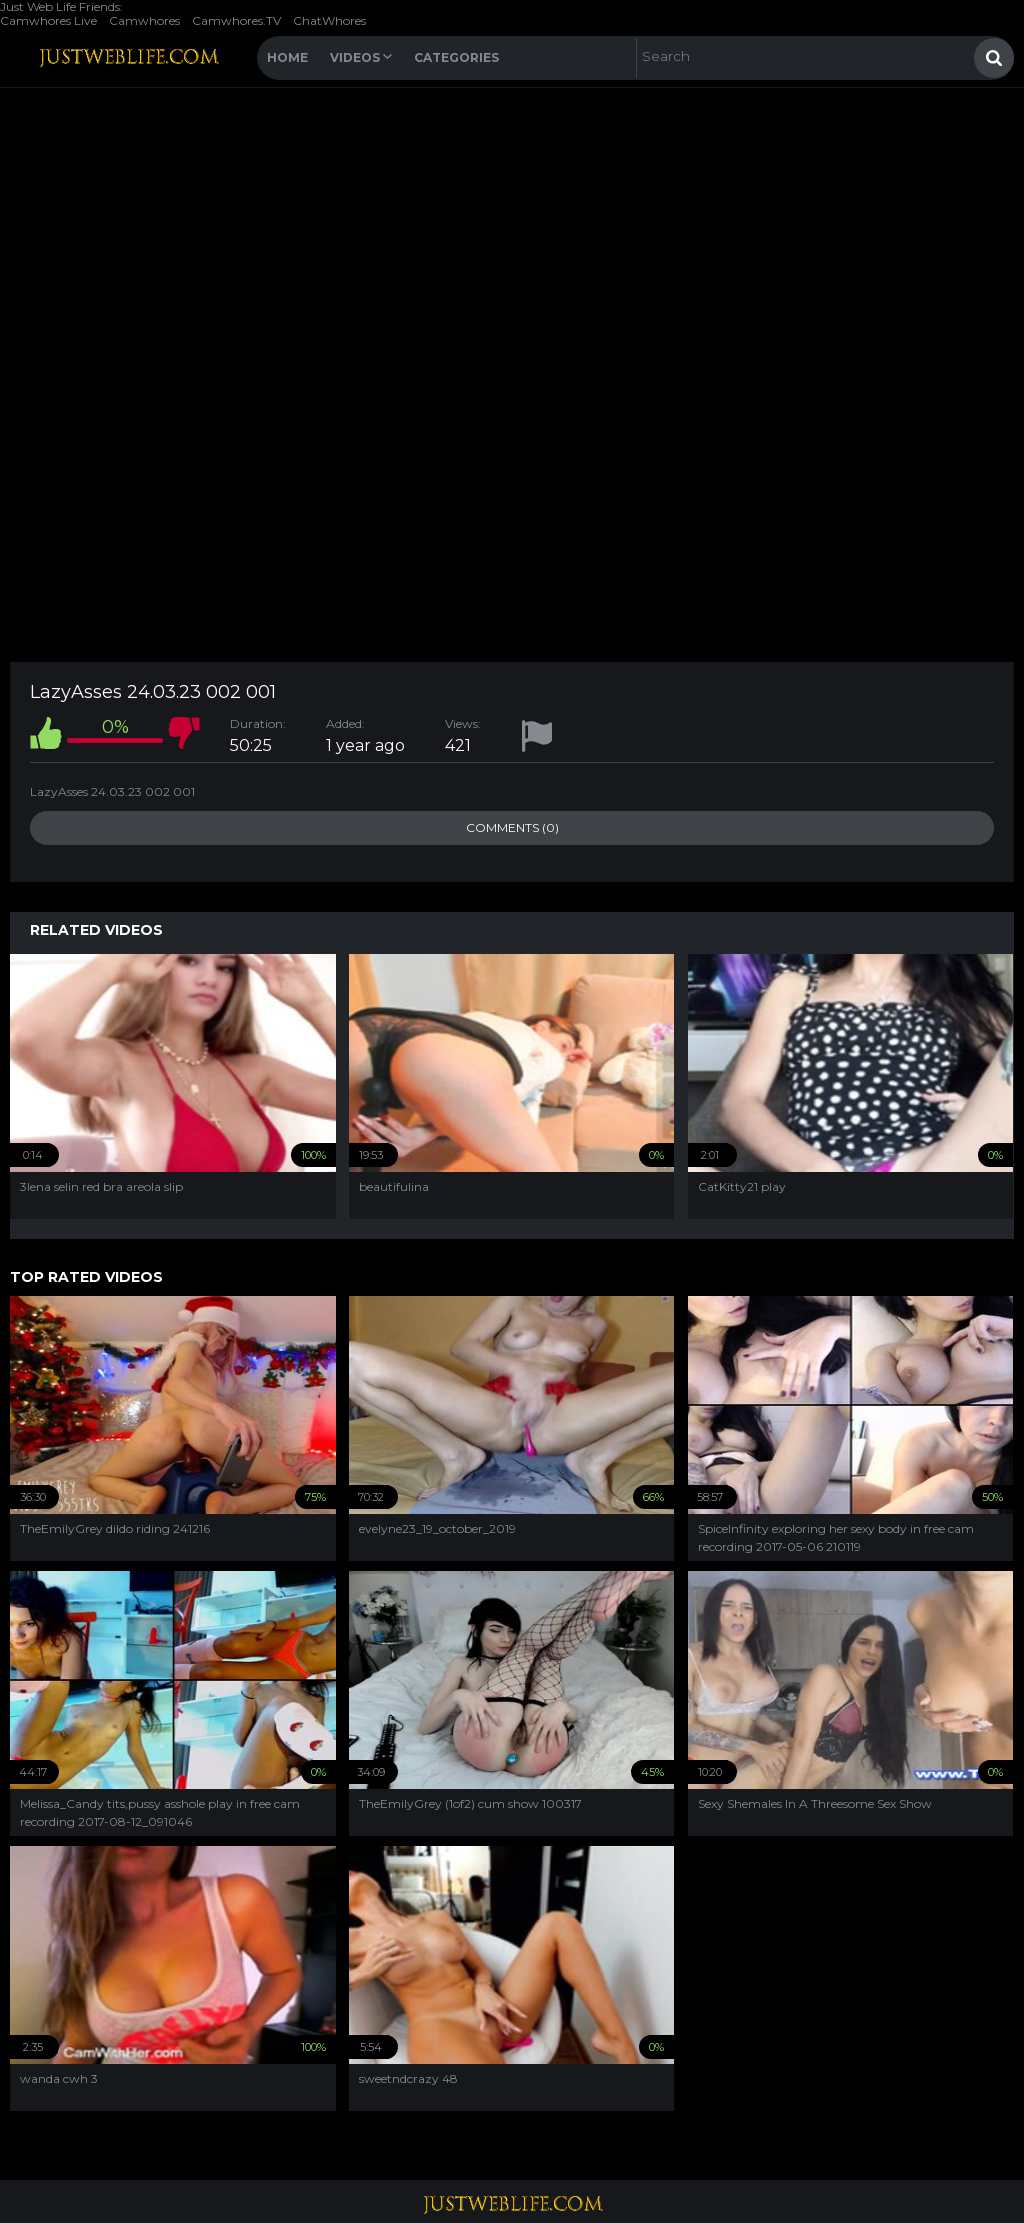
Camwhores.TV (236, 20)
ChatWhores (329, 20)
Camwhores (144, 20)
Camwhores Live (48, 20)
